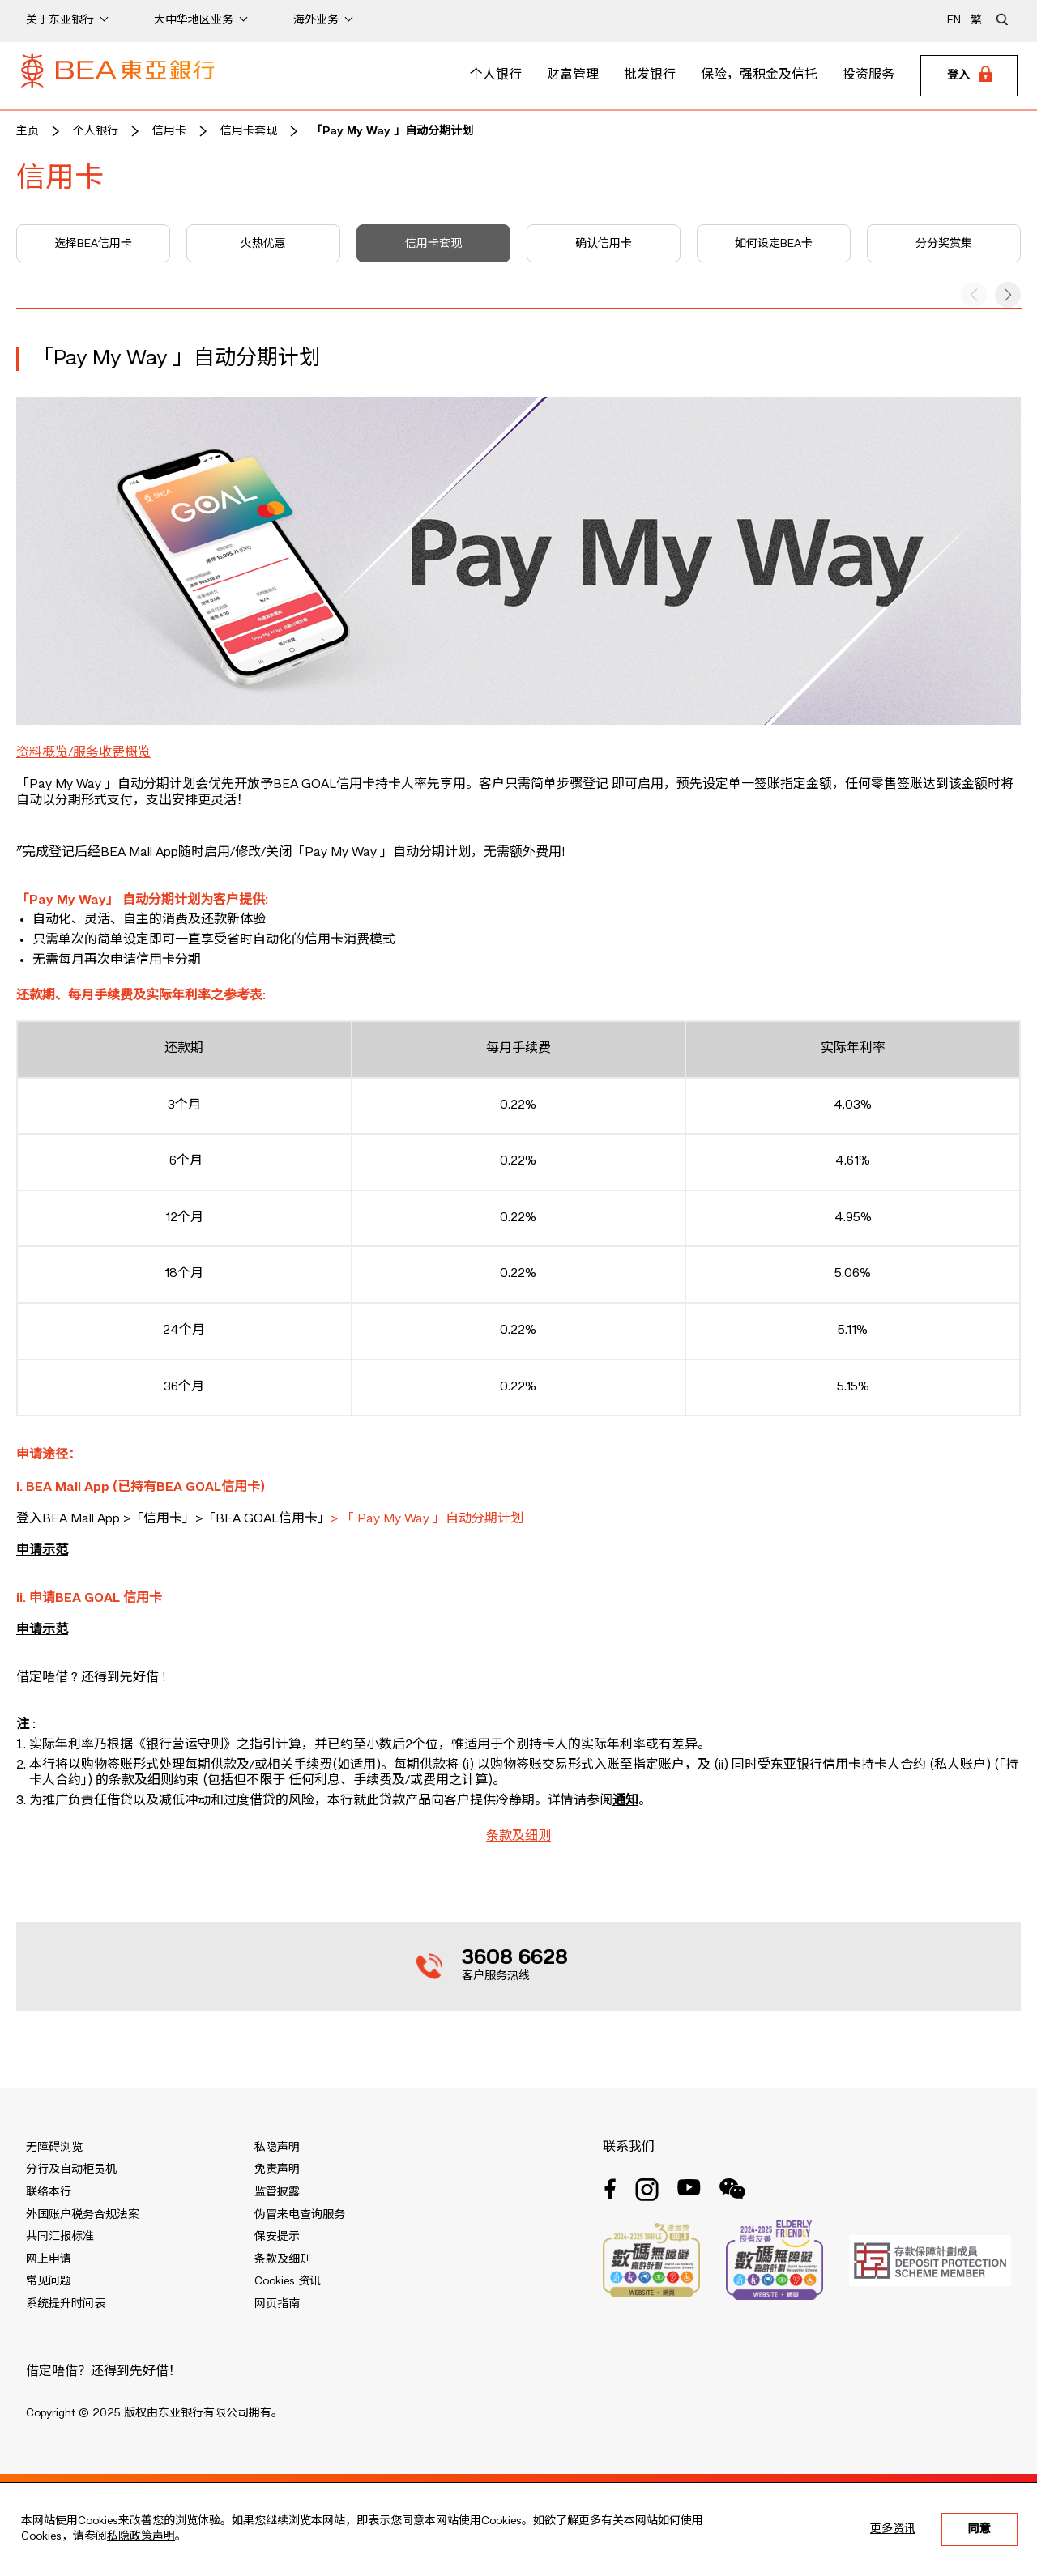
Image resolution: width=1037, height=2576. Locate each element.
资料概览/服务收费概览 (83, 753)
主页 (27, 131)
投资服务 (868, 75)
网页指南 (277, 2304)
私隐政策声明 (141, 2536)
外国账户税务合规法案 (82, 2214)
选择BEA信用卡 (93, 243)
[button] (1008, 295)
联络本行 (48, 2192)
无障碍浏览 (54, 2147)
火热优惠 (263, 243)
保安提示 (277, 2236)
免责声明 (277, 2169)
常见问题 (48, 2281)
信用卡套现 (248, 131)
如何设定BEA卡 (774, 243)
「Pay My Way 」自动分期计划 (392, 131)
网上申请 (48, 2259)
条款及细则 (518, 1836)
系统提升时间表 (65, 2304)
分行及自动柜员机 (71, 2169)
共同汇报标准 (60, 2236)
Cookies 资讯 (287, 2281)
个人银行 (496, 75)
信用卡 (169, 131)
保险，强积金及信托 (759, 75)
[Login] (969, 76)
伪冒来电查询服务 (299, 2214)
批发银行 (650, 75)
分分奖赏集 (943, 243)
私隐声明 (277, 2147)
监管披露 (277, 2192)
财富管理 (573, 75)
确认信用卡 (603, 243)
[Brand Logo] (117, 76)
